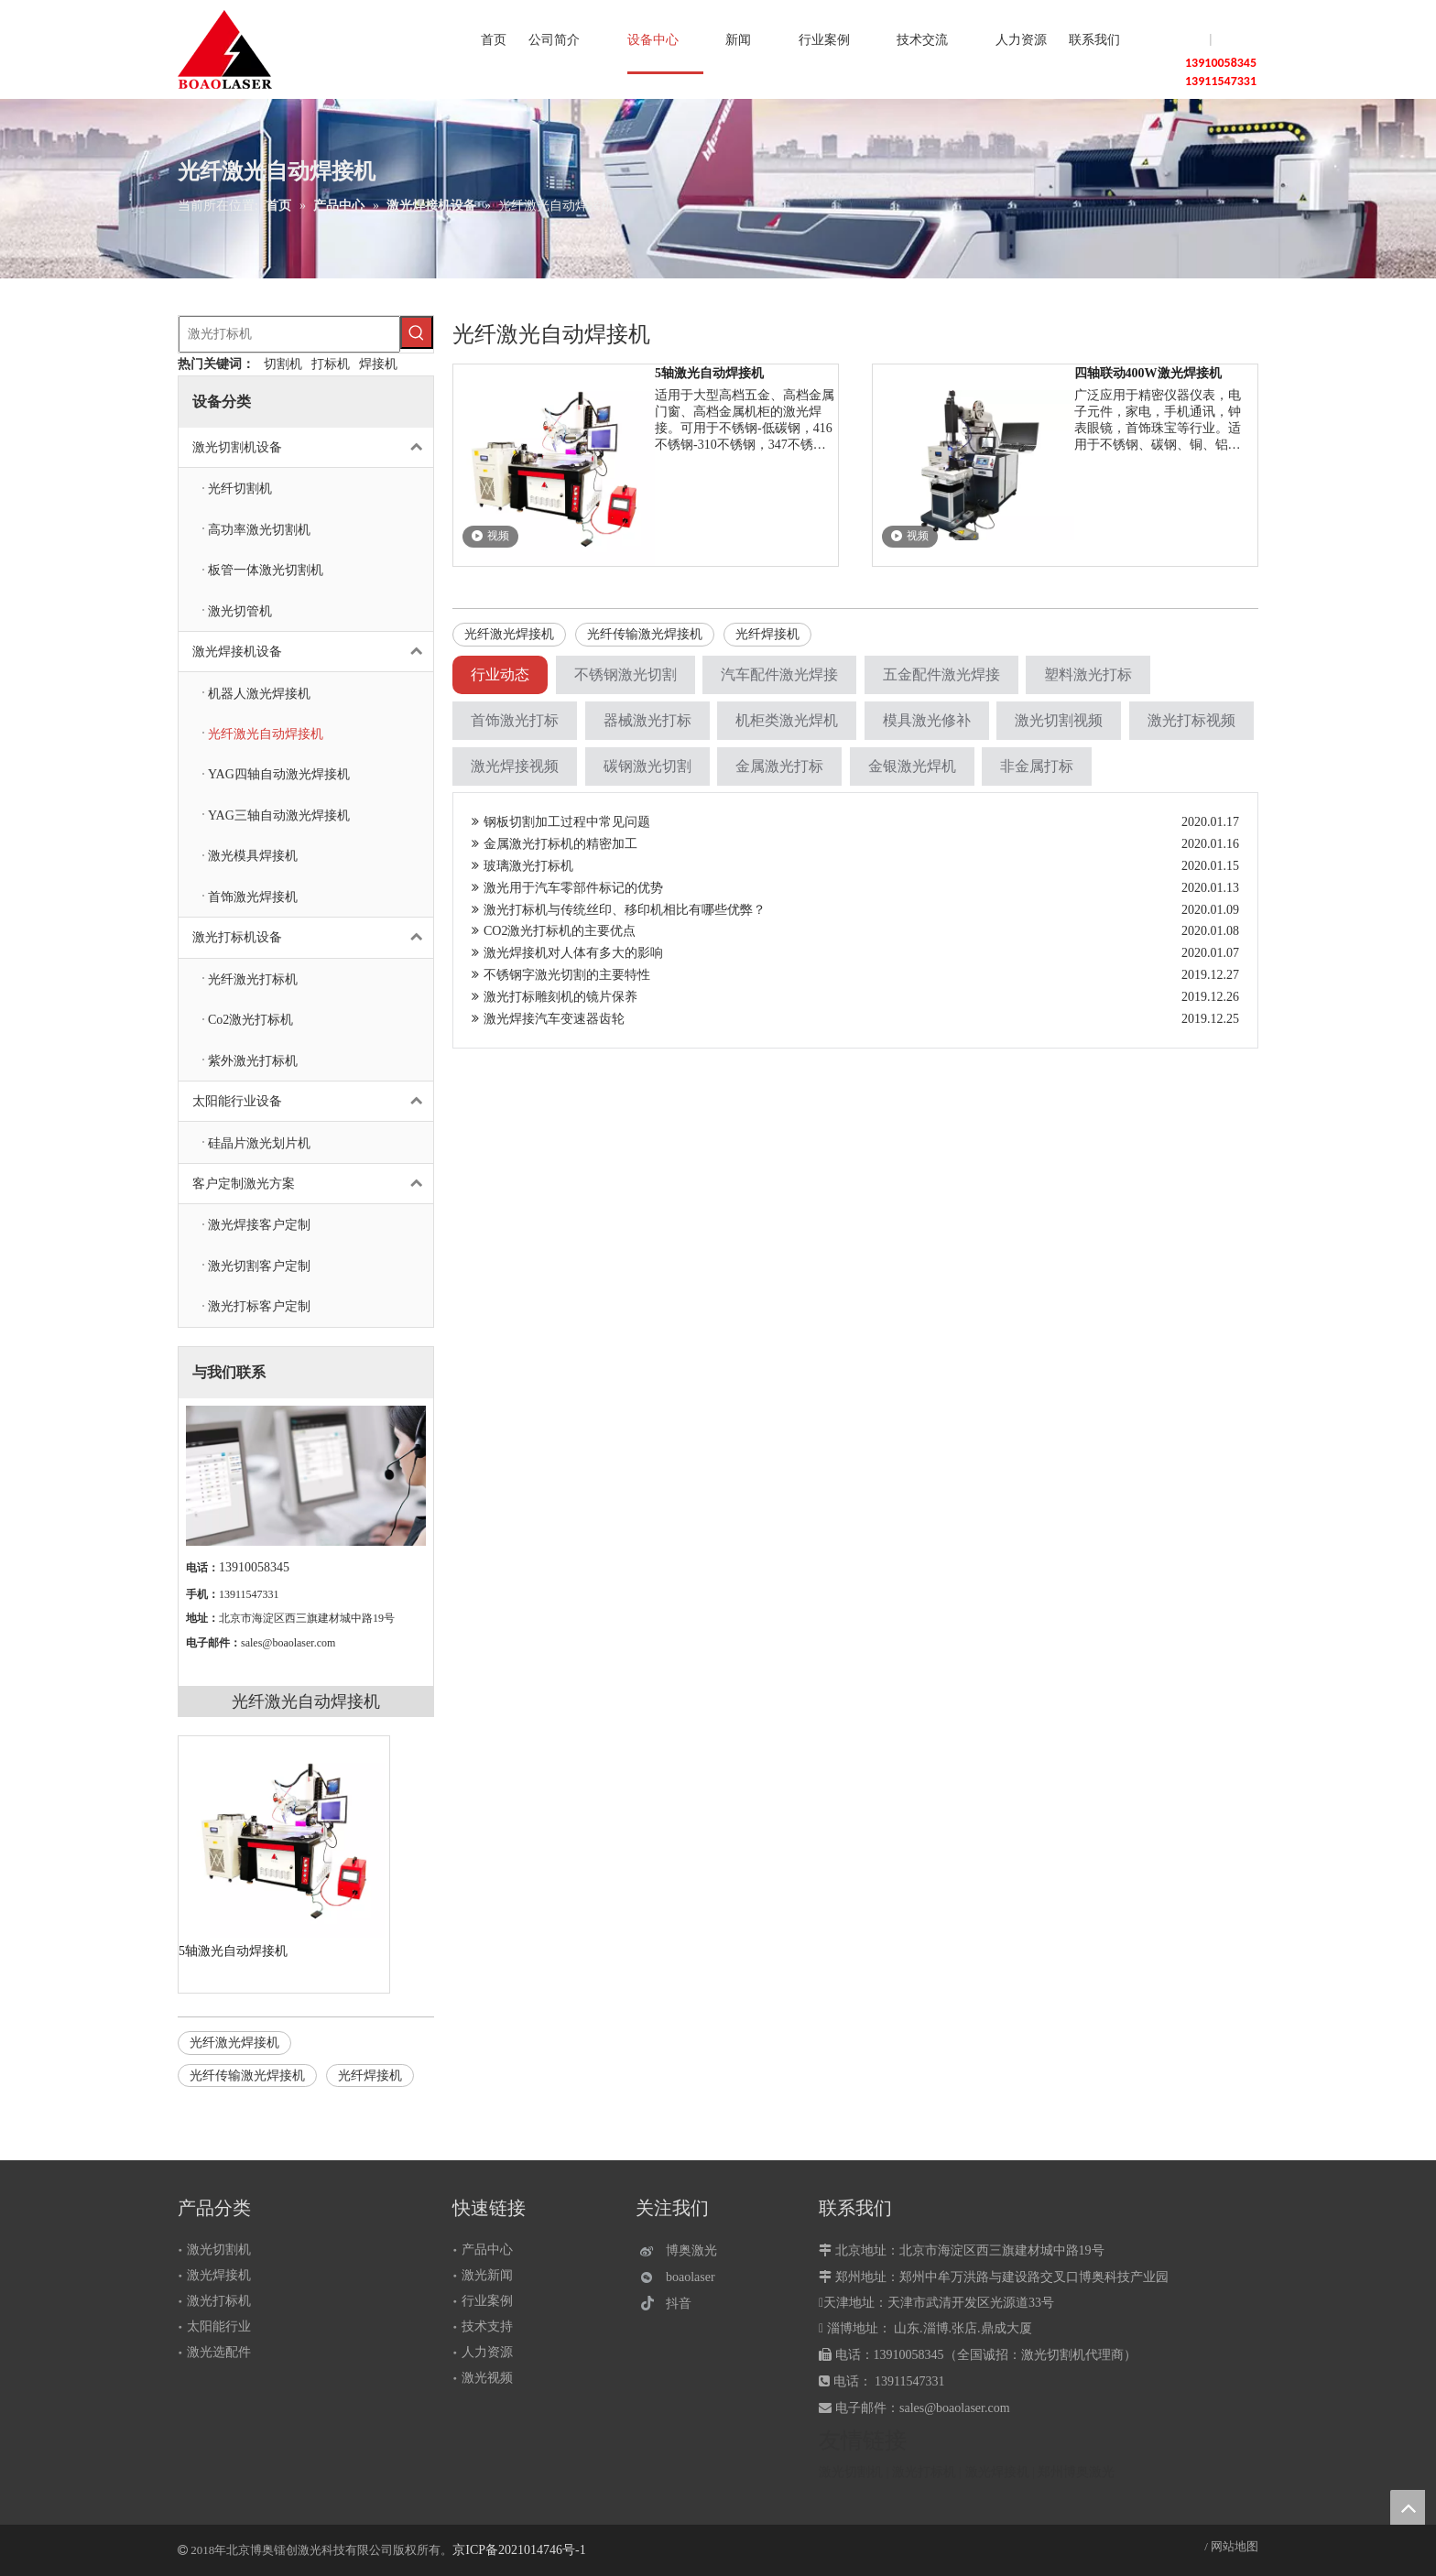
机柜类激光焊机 (786, 720)
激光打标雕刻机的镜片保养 (554, 997)
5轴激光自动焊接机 (233, 1951)
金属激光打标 (779, 766)
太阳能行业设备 (312, 1101)
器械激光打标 (647, 720)
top (1407, 2507)
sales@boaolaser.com (288, 1642)
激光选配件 (219, 2352)
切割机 (283, 364)
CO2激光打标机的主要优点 (554, 931)
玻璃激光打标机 (522, 866)
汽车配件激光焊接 (779, 674)
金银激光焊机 (912, 766)
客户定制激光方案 (312, 1183)
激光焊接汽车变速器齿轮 (548, 1019)
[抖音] (683, 2303)
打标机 (330, 364)
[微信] (683, 2277)
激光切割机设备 (312, 447)
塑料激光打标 (1088, 674)
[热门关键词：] (416, 332)
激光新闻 (487, 2275)
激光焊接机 (219, 2275)
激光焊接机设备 (312, 651)
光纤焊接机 (370, 2075)
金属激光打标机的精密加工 (554, 844)
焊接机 (378, 364)
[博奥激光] (683, 2250)
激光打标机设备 (312, 937)
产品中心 (487, 2249)
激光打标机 (219, 2301)
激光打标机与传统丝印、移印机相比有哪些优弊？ (619, 910)
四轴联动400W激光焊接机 (1148, 373)
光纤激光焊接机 (234, 2042)
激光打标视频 (1191, 720)
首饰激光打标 (515, 720)
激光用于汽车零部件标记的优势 (567, 888)
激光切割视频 (1059, 720)
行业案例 (487, 2301)
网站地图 (1234, 2546)
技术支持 (487, 2326)
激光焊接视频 (515, 766)
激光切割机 (219, 2249)
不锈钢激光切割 (625, 674)
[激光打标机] (289, 334)
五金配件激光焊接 (941, 674)
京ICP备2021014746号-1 (518, 2550)
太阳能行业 (219, 2326)
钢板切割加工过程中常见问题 (561, 822)
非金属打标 (1036, 766)
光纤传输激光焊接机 (247, 2075)
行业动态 (500, 674)
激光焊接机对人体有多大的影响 (567, 953)
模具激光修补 (927, 720)
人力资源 (487, 2352)
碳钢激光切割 (647, 766)
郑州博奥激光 (1076, 2472)
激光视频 (487, 2378)
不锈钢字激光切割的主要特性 (561, 975)
